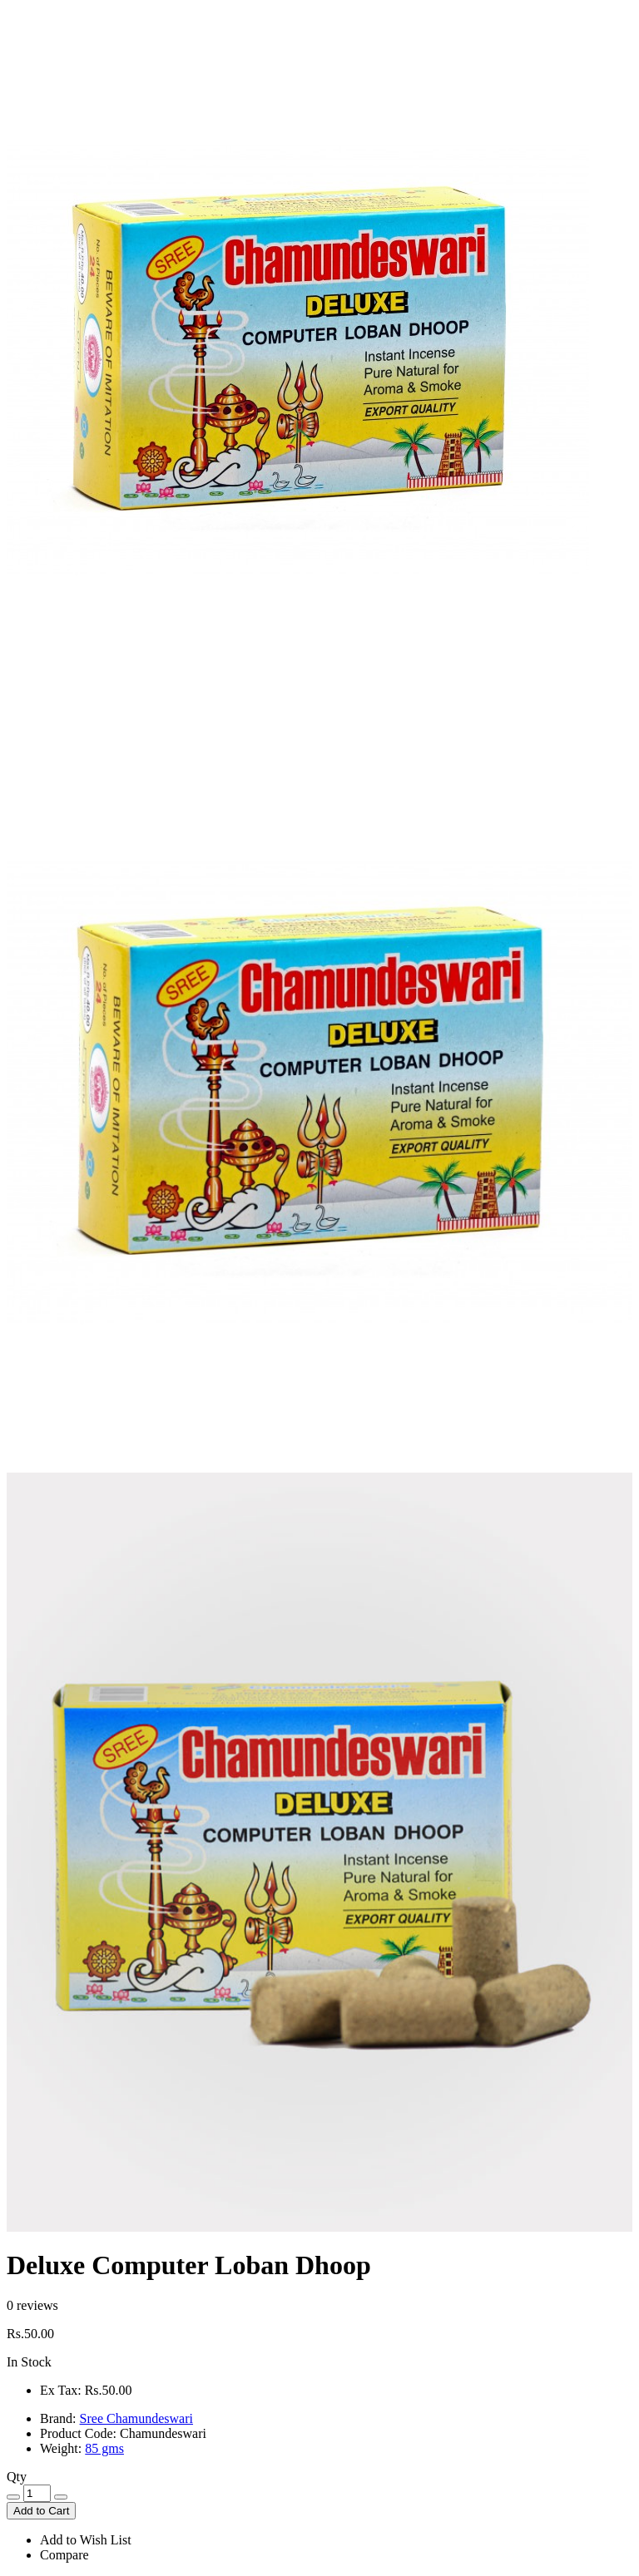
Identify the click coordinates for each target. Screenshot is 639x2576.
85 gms (104, 2448)
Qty (17, 2477)
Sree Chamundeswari (136, 2418)
